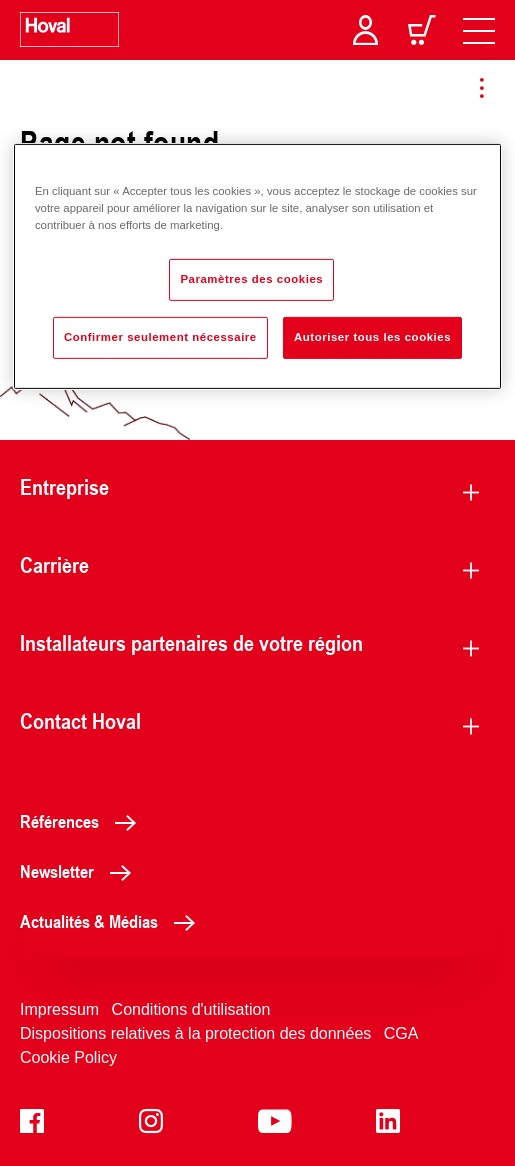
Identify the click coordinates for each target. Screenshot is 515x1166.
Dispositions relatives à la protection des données (195, 1033)
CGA (401, 1033)
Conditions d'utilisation (191, 1009)
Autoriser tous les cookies (372, 337)
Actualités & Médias (113, 921)
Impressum (59, 1009)
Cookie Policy (68, 1057)
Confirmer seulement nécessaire (160, 337)
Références (83, 821)
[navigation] (479, 30)
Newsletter (81, 871)
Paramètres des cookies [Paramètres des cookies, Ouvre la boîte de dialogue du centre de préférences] (251, 279)
